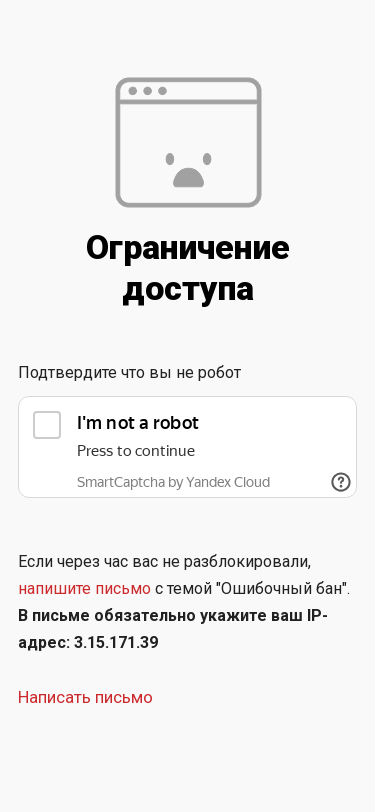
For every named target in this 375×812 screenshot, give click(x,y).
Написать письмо (85, 697)
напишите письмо (84, 588)
